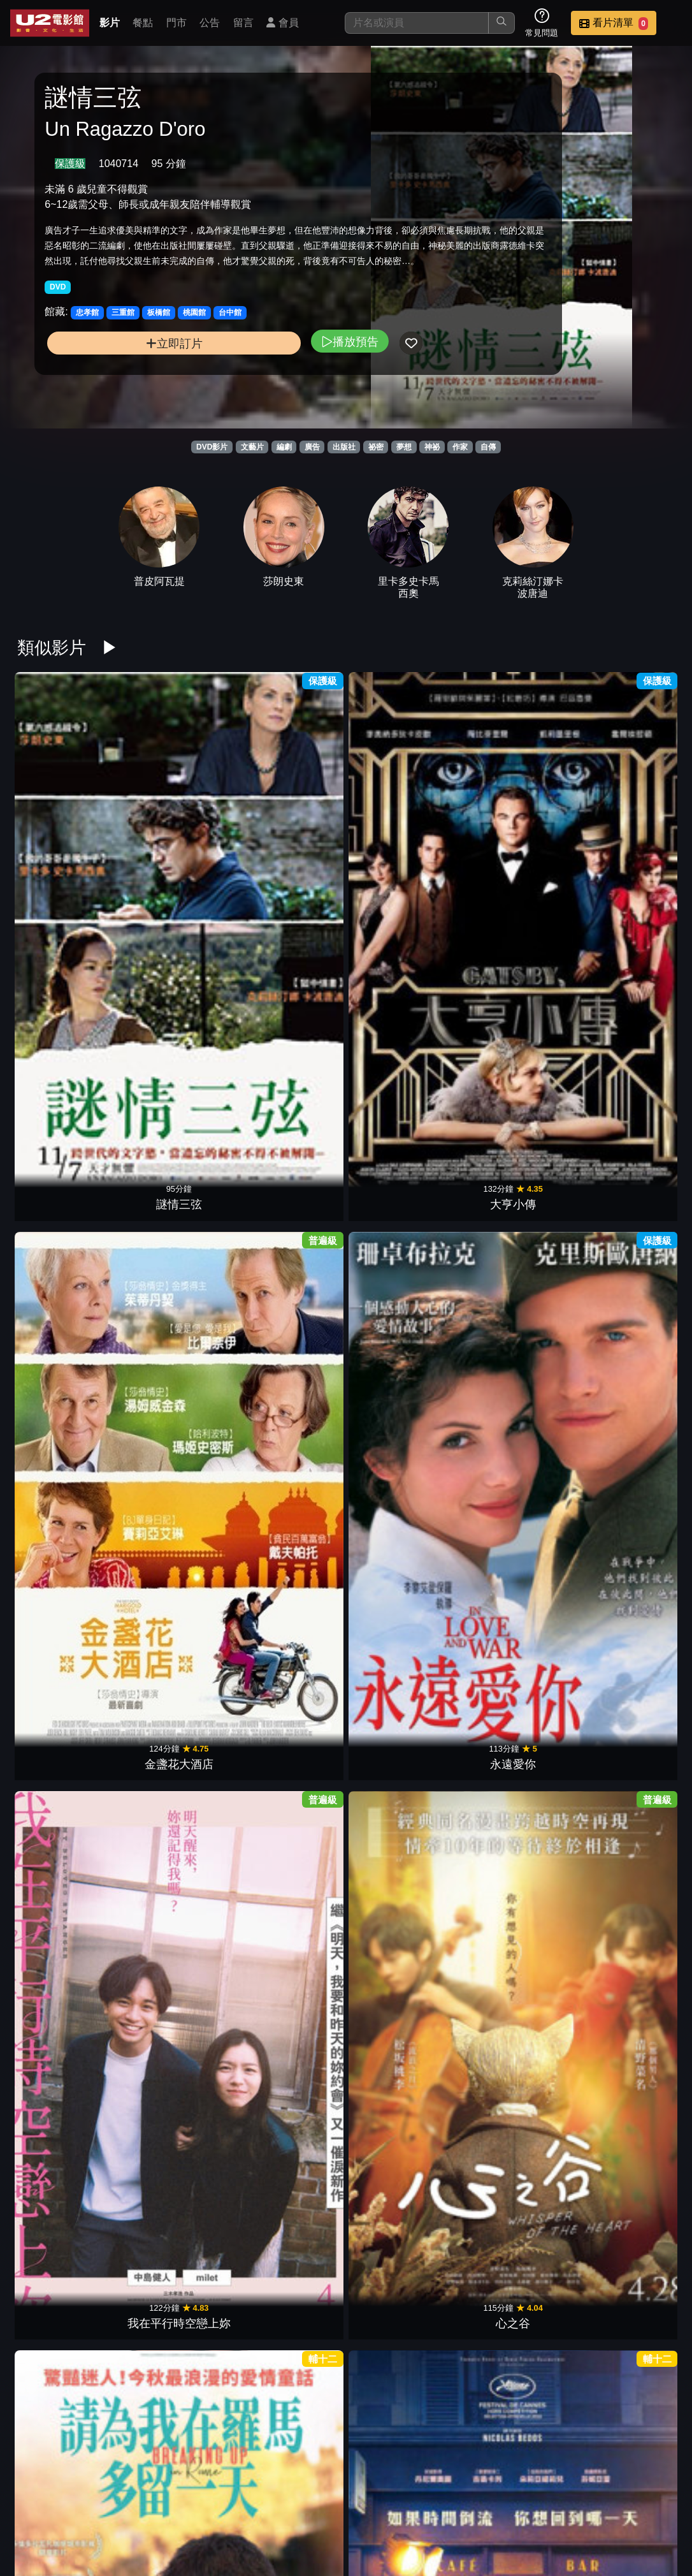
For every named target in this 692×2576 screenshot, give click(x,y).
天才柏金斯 (627, 1031)
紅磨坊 (64, 1427)
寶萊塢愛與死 (514, 1427)
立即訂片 (120, 388)
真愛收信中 (627, 2218)
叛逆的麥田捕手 (515, 2020)
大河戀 (515, 1624)
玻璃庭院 (402, 2416)
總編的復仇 (627, 1823)
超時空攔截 (177, 1229)
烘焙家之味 (64, 2020)
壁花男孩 (290, 1229)
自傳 (488, 447)
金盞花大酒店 (290, 833)
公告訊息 (537, 2501)
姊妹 (402, 1229)
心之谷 (627, 833)
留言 (243, 22)
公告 (209, 22)
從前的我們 (64, 2218)
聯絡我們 (600, 2501)
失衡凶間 (290, 1823)
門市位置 (475, 2501)
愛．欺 (627, 2020)
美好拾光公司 (177, 1031)
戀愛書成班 (627, 1229)
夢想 (404, 447)
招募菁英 (350, 2526)
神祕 (432, 447)
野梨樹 (290, 2218)
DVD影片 (211, 447)
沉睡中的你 (64, 1823)
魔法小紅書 (627, 1624)
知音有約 (402, 2020)
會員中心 (475, 2526)
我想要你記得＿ (515, 2218)
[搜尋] (417, 23)
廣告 (312, 447)
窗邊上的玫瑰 (64, 1229)
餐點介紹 (413, 2501)
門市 (176, 22)
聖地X (402, 1823)
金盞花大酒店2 (64, 1624)
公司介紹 (413, 2526)
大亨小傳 (177, 833)
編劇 (284, 447)
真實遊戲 (402, 1031)
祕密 (376, 447)
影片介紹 (350, 2501)
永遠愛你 (402, 833)
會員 (282, 22)
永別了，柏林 (290, 1624)
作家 (460, 447)
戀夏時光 (290, 2020)
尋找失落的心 (290, 2416)
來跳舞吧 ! (628, 1427)
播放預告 (242, 386)
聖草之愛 (402, 2218)
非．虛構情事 (290, 1031)
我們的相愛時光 (177, 1427)
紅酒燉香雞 (177, 1624)
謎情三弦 (64, 833)
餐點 (143, 22)
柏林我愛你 (290, 1427)
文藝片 (252, 447)
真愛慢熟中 (402, 1427)
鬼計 (514, 1823)
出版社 (344, 447)
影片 (109, 22)
